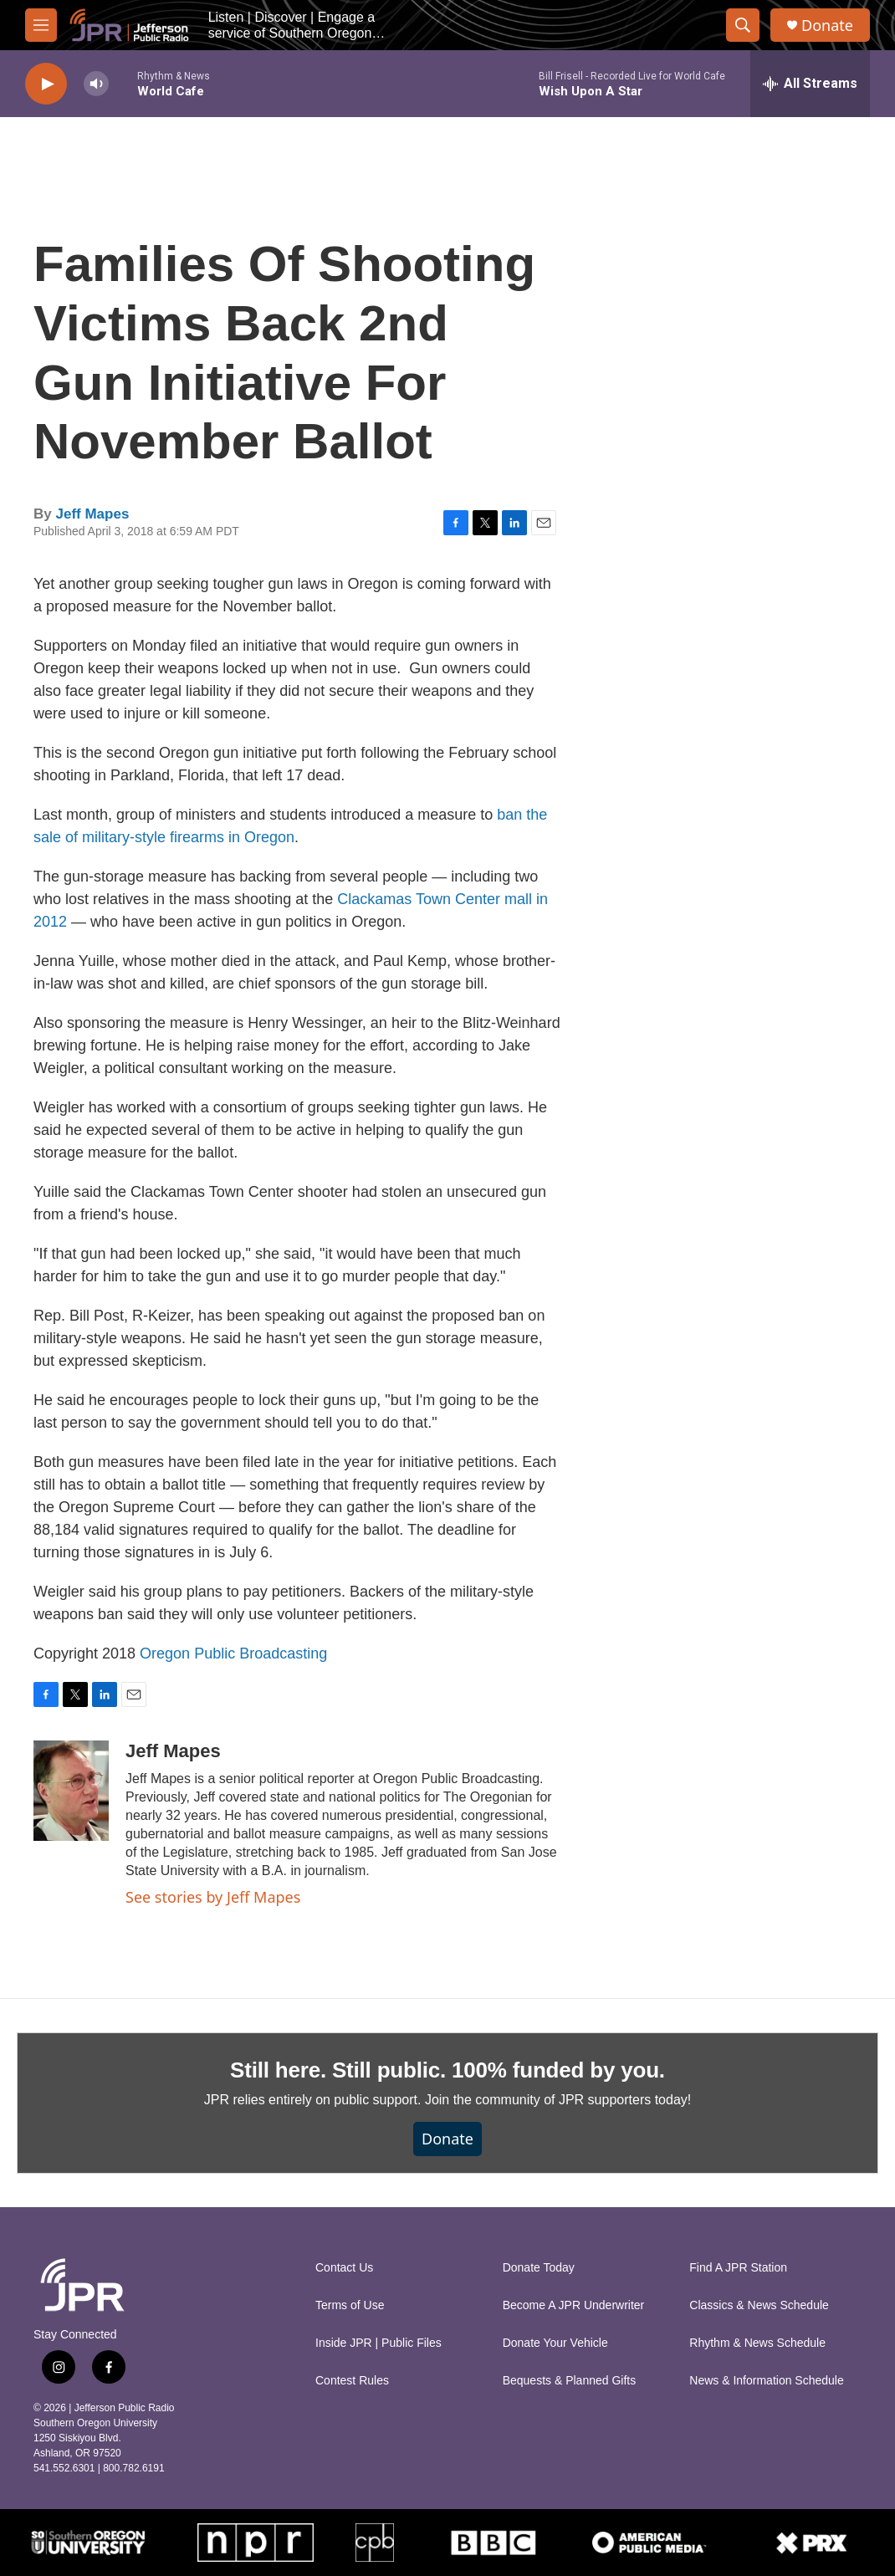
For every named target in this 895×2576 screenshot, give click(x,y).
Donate (827, 25)
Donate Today (539, 2268)
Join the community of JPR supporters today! (558, 2100)
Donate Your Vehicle (555, 2343)
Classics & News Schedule (759, 2305)
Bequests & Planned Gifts (570, 2380)
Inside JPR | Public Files (378, 2343)
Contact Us (344, 2268)
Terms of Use (349, 2305)
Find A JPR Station (738, 2268)
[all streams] (810, 83)
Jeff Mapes (92, 514)
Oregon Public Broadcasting (233, 1653)
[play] (46, 84)
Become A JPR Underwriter (574, 2305)
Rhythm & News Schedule (757, 2343)
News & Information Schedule (766, 2380)
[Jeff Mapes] (71, 1790)
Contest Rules (352, 2380)
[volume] (96, 84)
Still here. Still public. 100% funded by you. (447, 2070)
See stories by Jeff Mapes (212, 1897)
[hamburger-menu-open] (41, 25)
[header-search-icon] (742, 25)
